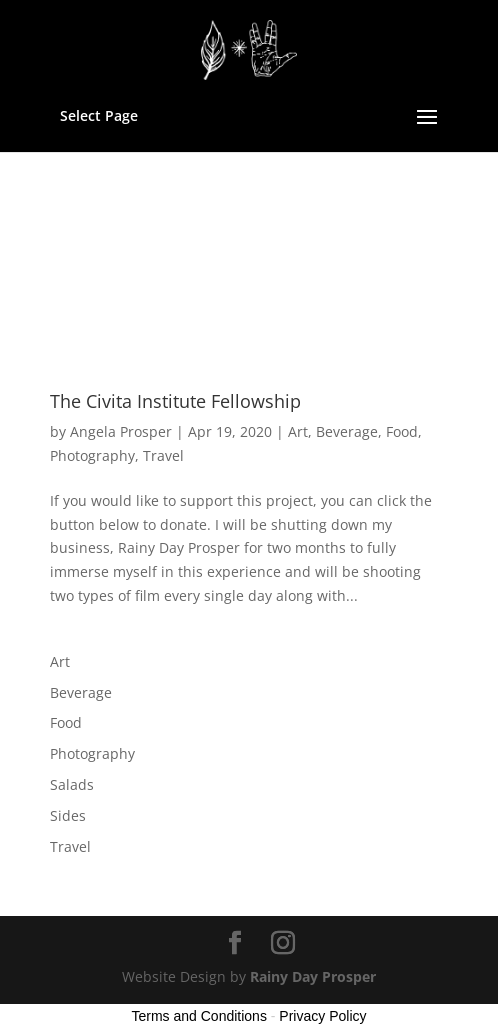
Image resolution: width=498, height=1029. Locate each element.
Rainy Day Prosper (313, 976)
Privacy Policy (322, 1016)
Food (402, 431)
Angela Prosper (121, 431)
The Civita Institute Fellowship (175, 401)
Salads (72, 784)
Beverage (347, 431)
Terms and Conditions (199, 1016)
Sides (68, 815)
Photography (92, 455)
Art (298, 431)
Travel (163, 455)
